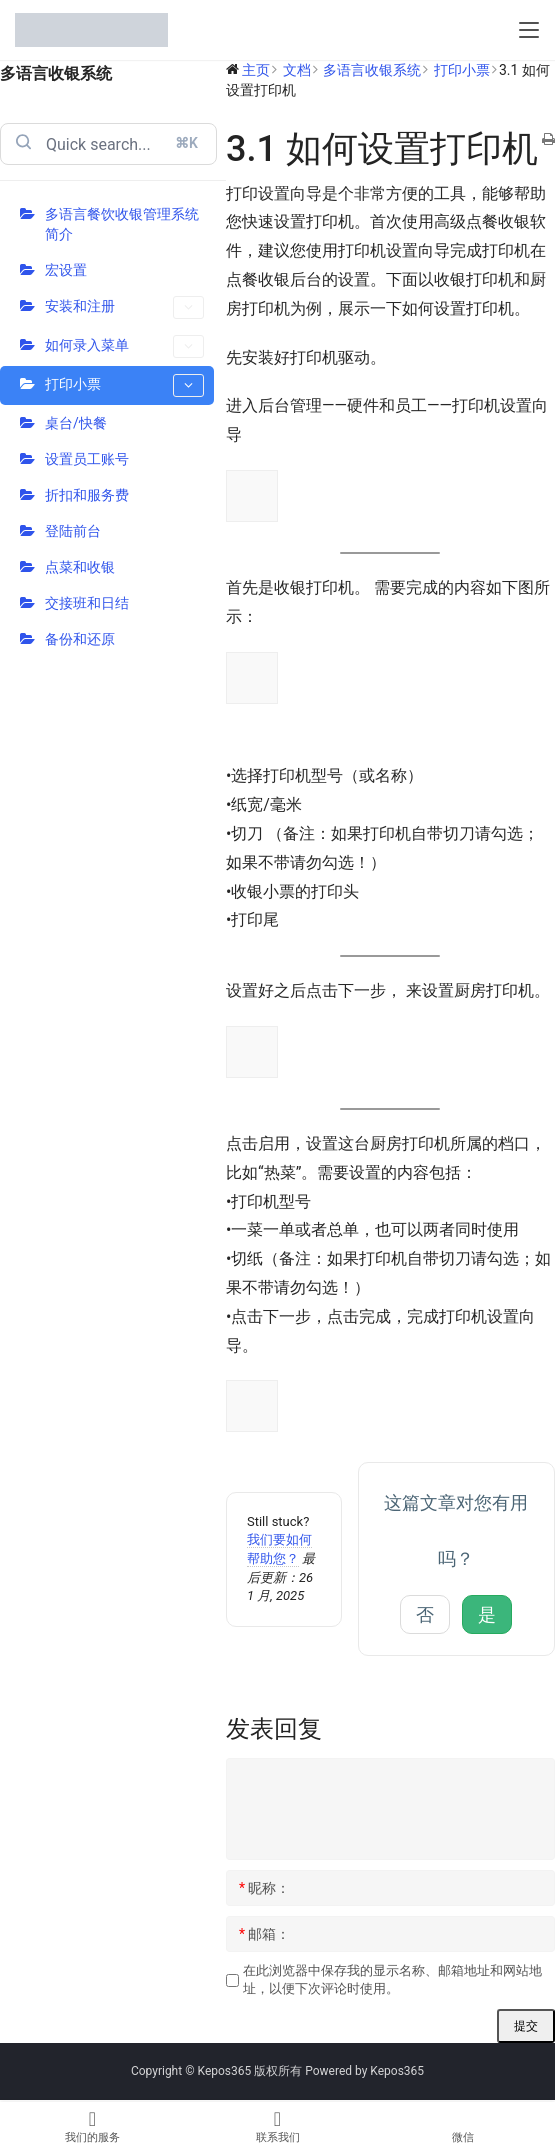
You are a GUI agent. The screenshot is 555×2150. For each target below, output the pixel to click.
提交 (526, 2026)
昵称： (264, 1888)
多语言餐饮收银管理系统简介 (122, 224)
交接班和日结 (87, 603)
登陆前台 (73, 531)
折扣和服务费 (87, 495)
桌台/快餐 (76, 423)
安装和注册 (124, 307)
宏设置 (66, 270)
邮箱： (264, 1934)
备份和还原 (80, 639)
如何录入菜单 (124, 346)
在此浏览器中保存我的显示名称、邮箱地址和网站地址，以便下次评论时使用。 (392, 1980)
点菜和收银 (80, 567)
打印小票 (124, 385)
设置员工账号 (87, 459)
